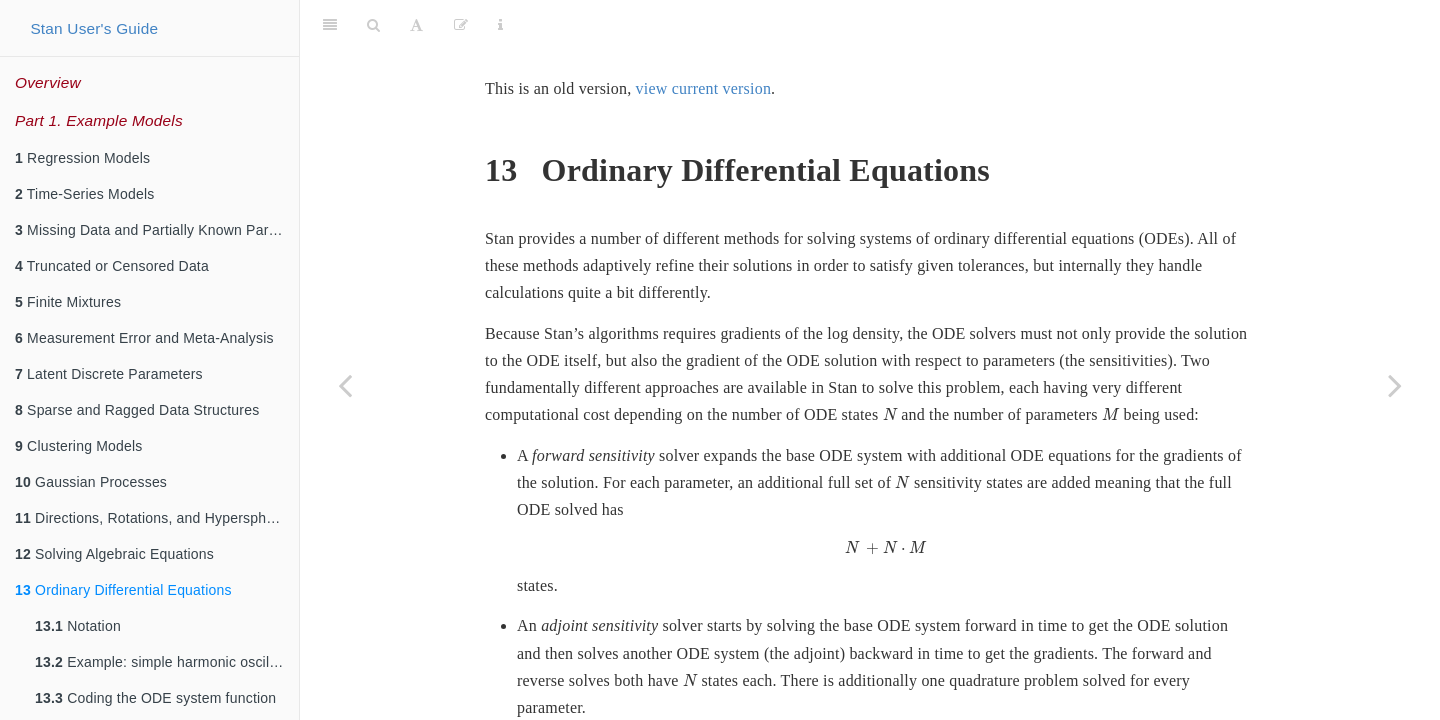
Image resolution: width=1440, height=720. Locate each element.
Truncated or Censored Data (112, 266)
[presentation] (890, 364)
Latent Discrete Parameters (109, 374)
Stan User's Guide (94, 28)
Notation (78, 626)
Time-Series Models (84, 194)
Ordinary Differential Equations (123, 590)
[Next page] (1395, 385)
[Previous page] (345, 385)
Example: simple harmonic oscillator (166, 662)
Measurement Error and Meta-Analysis (144, 338)
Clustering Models (79, 446)
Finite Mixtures (68, 302)
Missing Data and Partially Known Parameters (157, 230)
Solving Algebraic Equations (114, 554)
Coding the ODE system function (155, 698)
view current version (704, 38)
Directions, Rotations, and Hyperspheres (154, 518)
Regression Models (82, 158)
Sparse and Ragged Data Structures (137, 410)
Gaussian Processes (91, 482)
